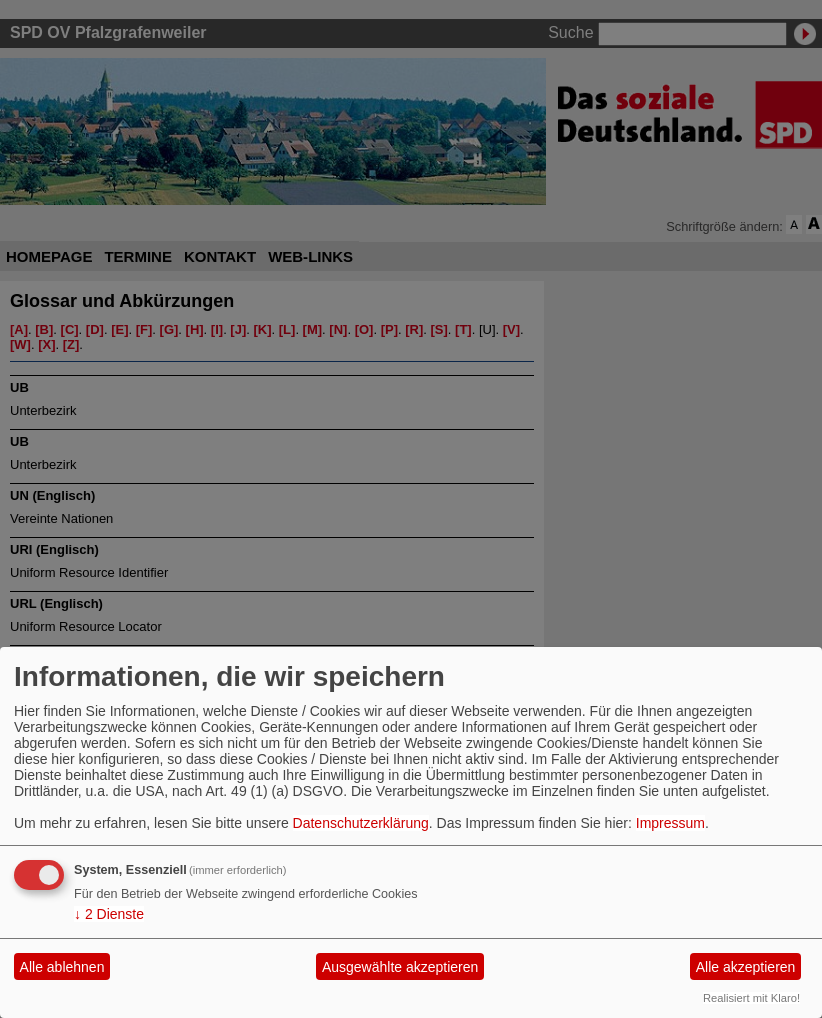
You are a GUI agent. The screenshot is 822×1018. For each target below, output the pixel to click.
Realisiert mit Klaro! (751, 998)
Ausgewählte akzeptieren (400, 967)
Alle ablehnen (62, 967)
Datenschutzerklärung (361, 823)
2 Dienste (109, 914)
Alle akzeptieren (746, 967)
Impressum (670, 823)
